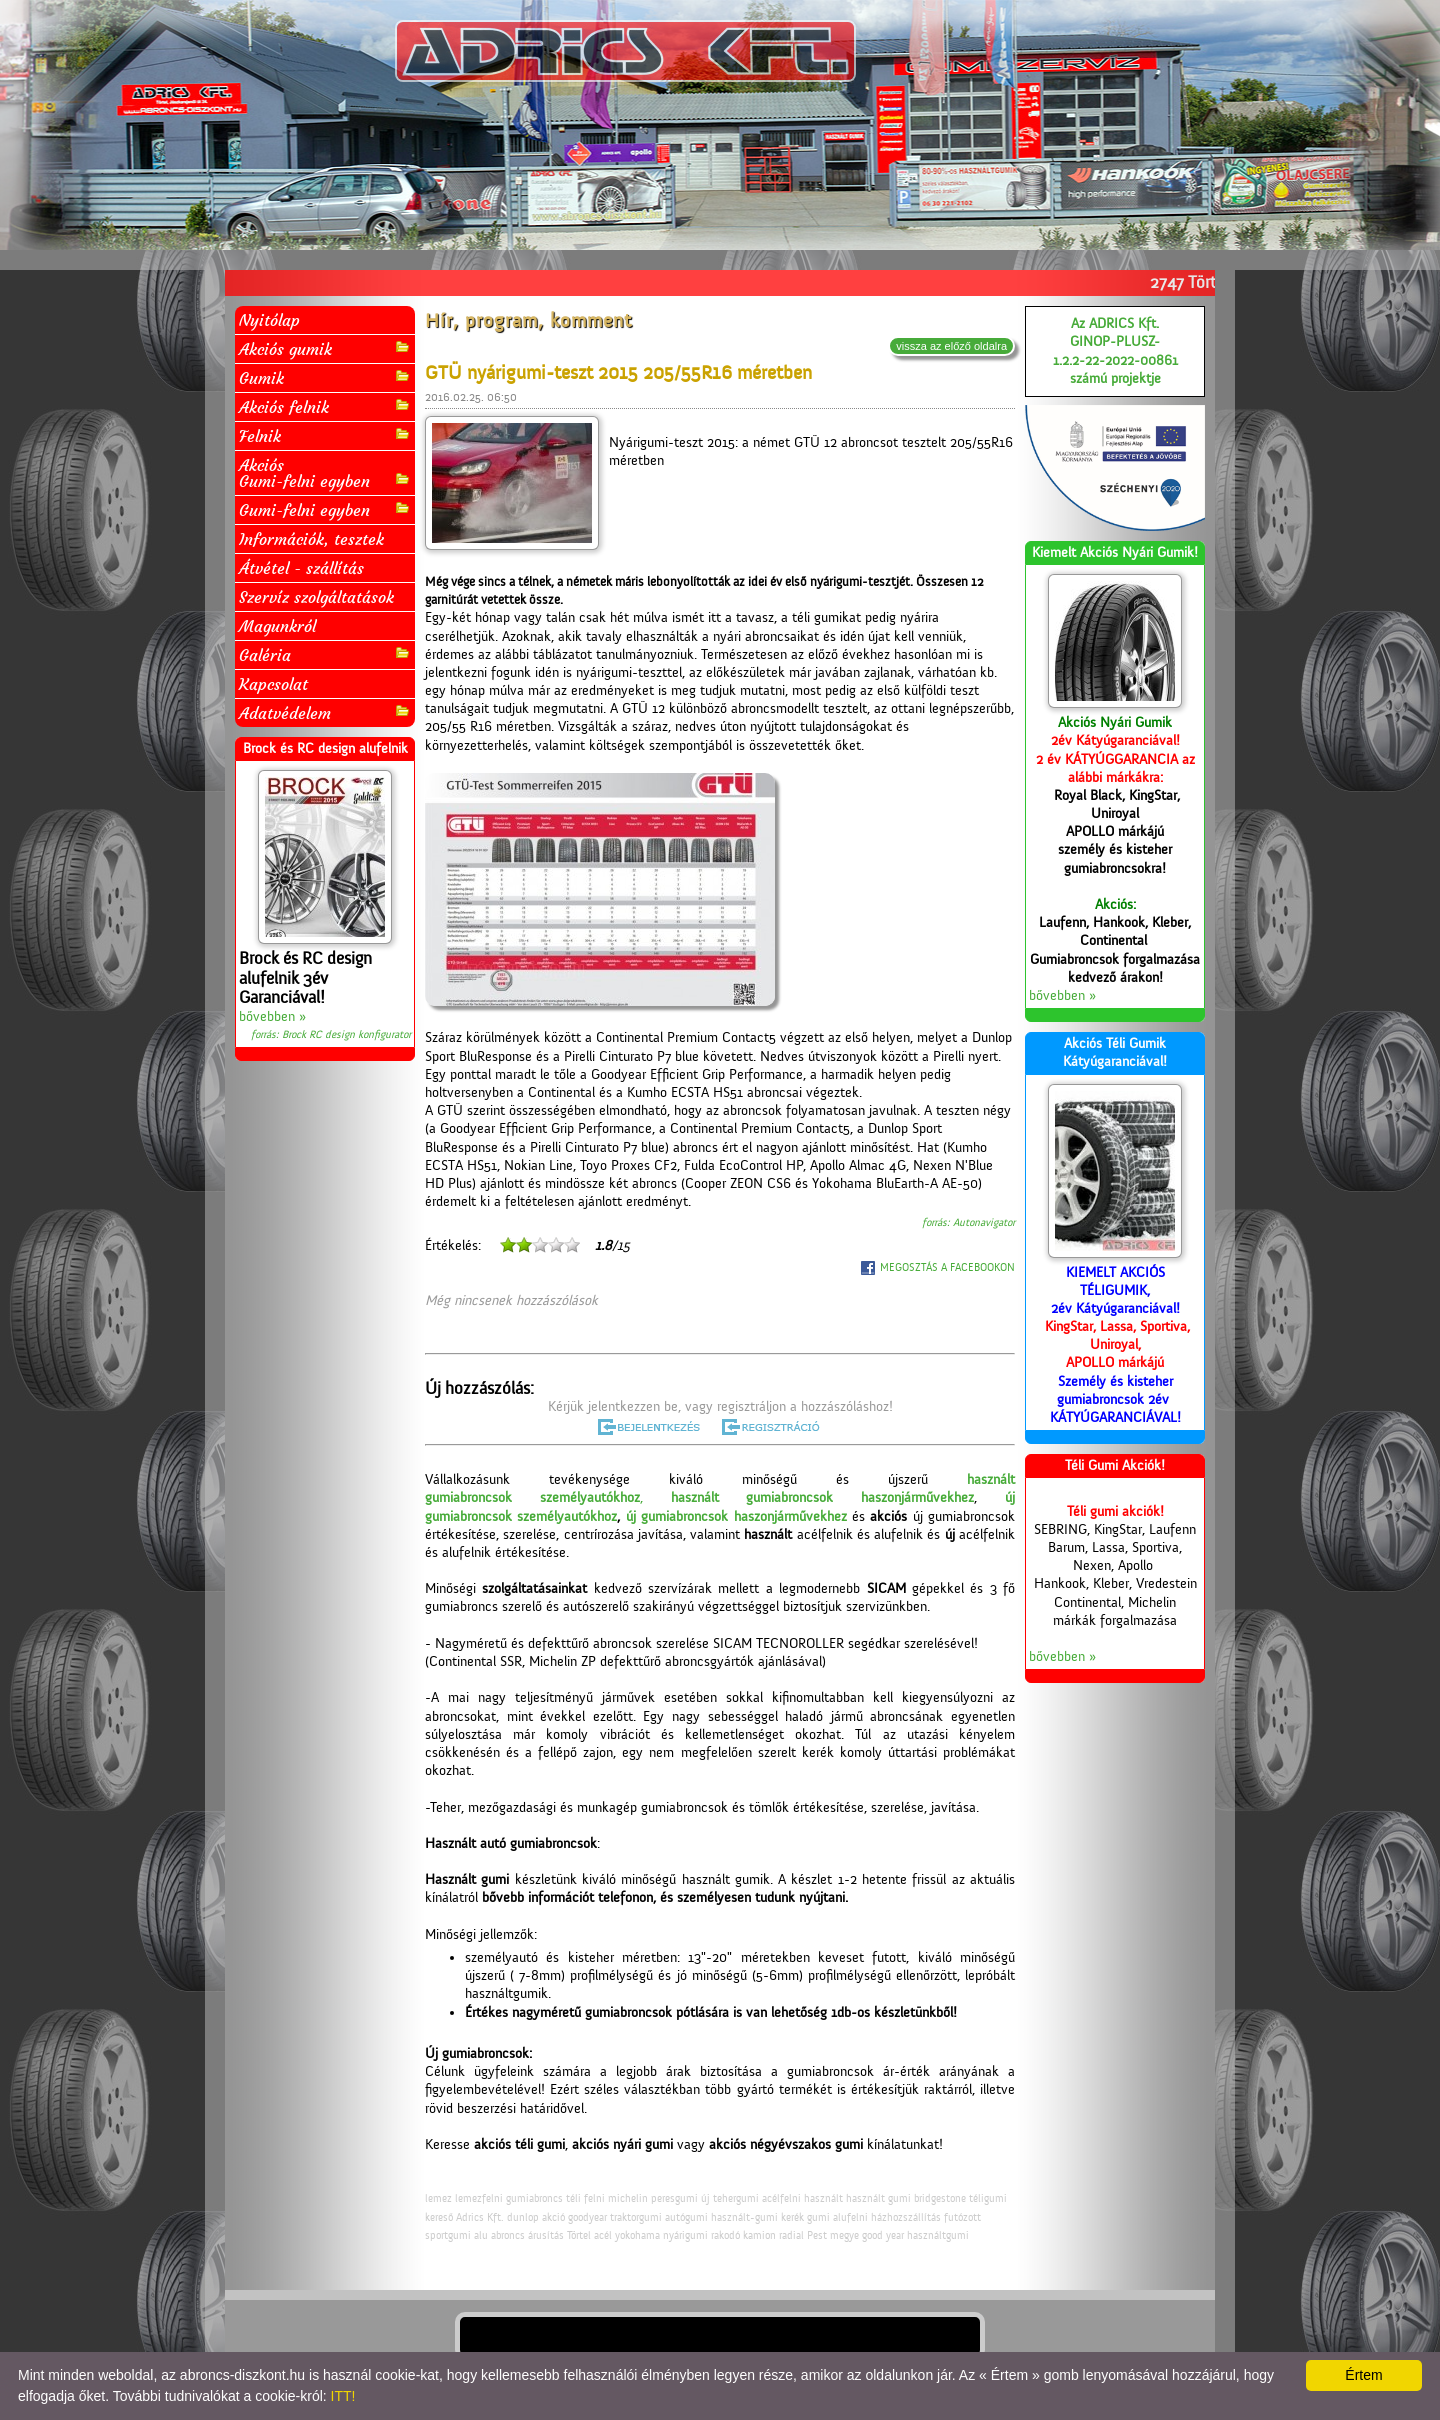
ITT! (343, 2396)
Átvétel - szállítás (301, 568)
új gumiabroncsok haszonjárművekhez (736, 1517)
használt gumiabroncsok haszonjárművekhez (823, 1498)
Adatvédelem (325, 712)
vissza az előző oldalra (951, 346)
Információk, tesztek (311, 539)
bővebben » (272, 1017)
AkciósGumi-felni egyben (325, 473)
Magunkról (277, 626)
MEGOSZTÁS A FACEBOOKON (947, 1267)
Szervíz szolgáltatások (316, 597)
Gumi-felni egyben (325, 509)
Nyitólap (269, 320)
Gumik (325, 377)
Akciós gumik (325, 348)
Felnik (325, 435)
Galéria (325, 654)
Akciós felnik (325, 406)
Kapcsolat (273, 684)
